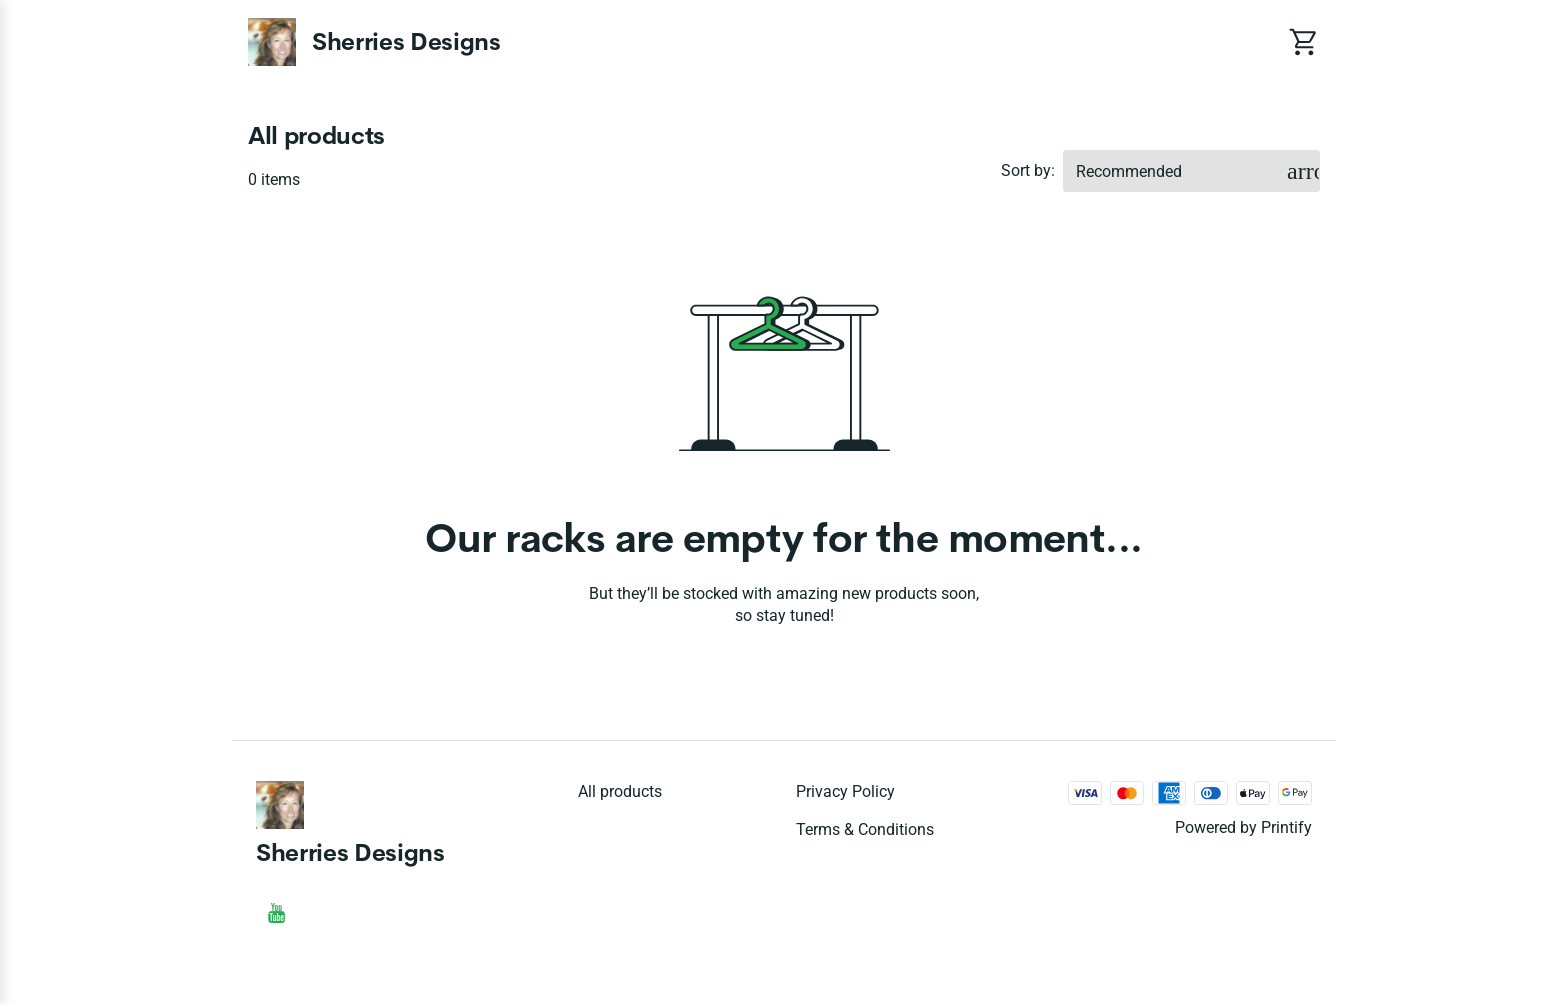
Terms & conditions (865, 829)
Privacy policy (845, 791)
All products (620, 791)
